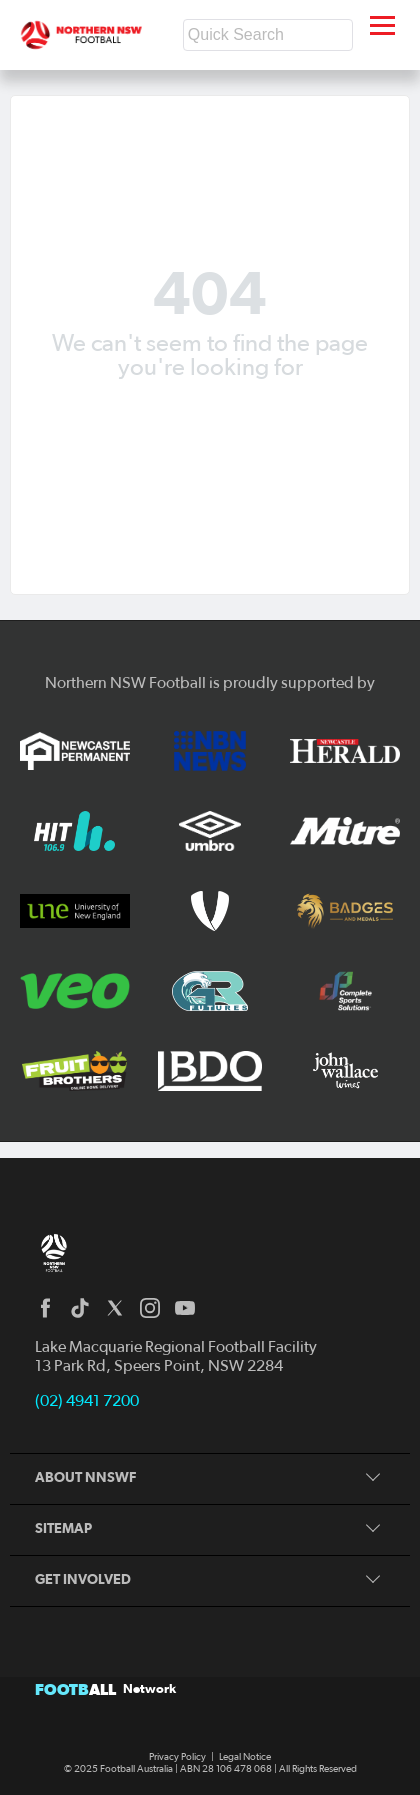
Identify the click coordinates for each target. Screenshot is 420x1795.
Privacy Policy (177, 1757)
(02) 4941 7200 (87, 1401)
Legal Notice (245, 1757)
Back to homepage (210, 415)
